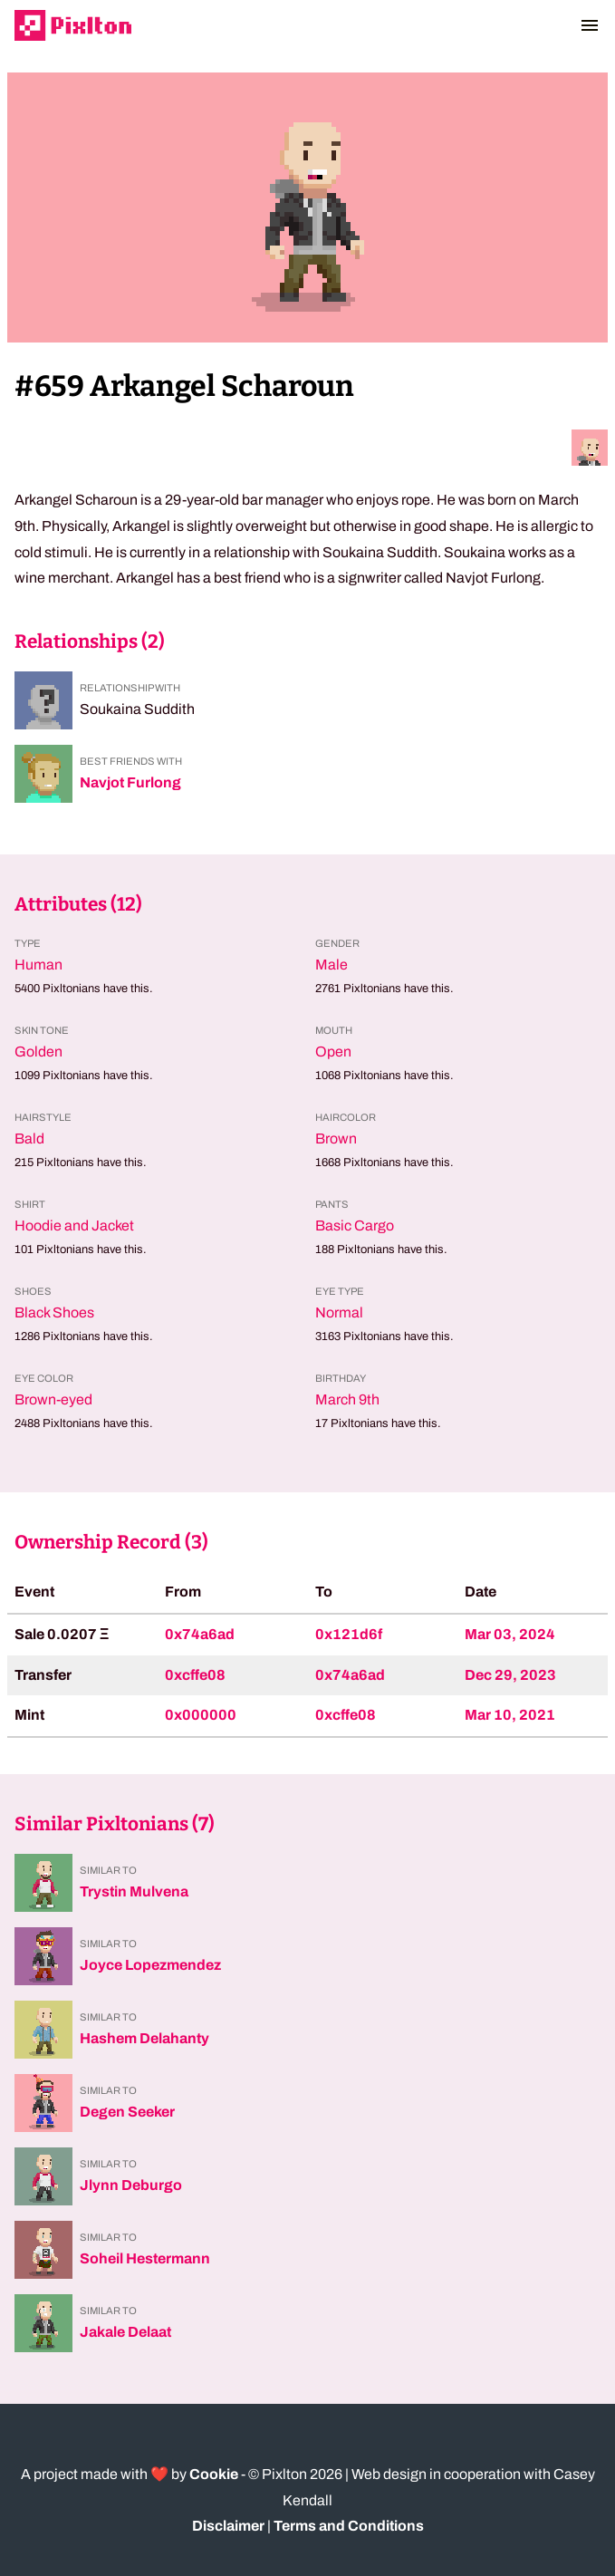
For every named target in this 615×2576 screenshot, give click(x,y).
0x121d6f (348, 1634)
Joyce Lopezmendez (150, 1965)
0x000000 (200, 1714)
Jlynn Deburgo (131, 2185)
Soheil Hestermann (145, 2258)
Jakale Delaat (125, 2332)
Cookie (213, 2474)
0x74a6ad (200, 1634)
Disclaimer (228, 2525)
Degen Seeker (127, 2111)
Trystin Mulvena (134, 1891)
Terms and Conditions (349, 2525)
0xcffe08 (195, 1675)
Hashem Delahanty (144, 2038)
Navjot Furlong (130, 782)
